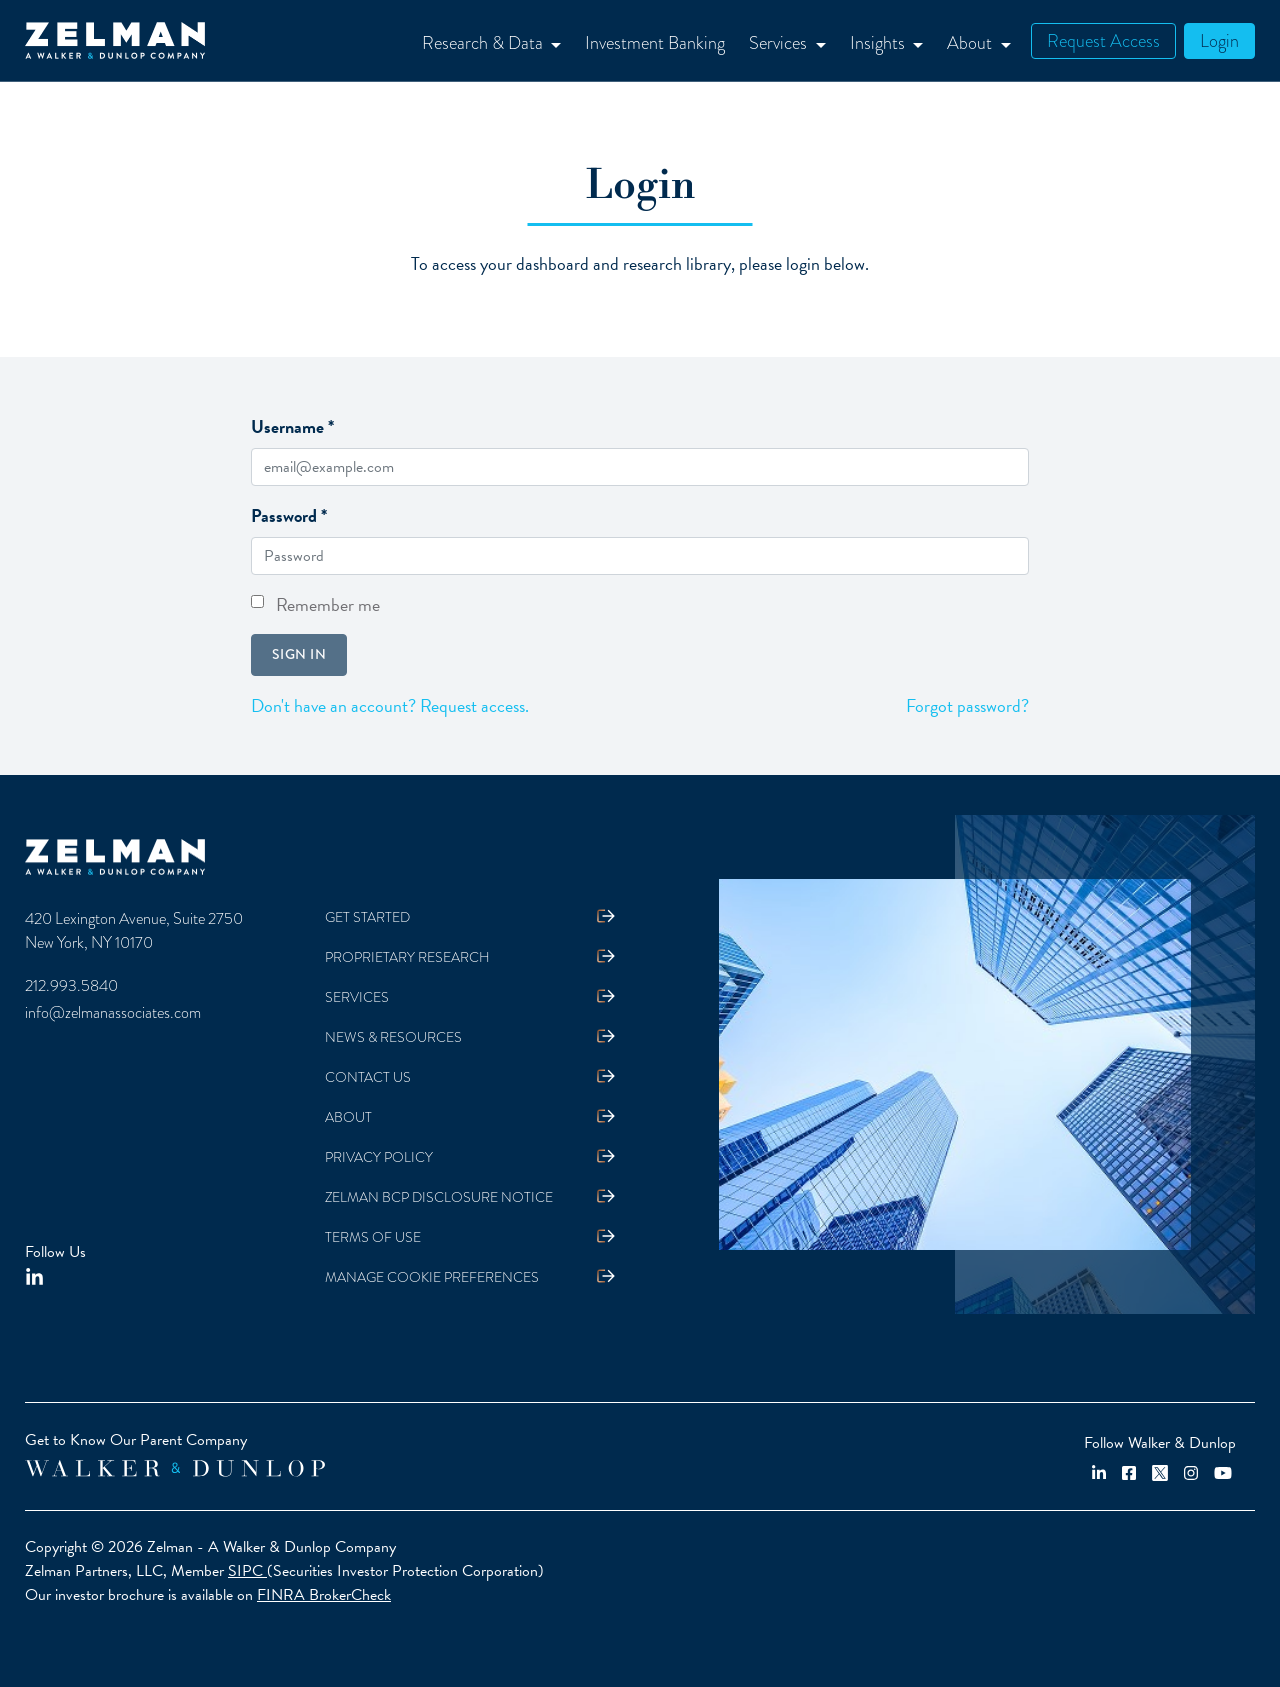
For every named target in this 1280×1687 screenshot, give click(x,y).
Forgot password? (967, 705)
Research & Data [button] (484, 42)
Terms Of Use (373, 1237)
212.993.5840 (71, 986)
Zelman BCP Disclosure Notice (439, 1197)
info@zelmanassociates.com (113, 1013)
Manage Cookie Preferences (432, 1277)
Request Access (1103, 40)
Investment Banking (655, 42)
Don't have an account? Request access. (390, 705)
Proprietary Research (407, 957)
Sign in (299, 654)
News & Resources (393, 1037)
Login (1219, 40)
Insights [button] (879, 42)
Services (357, 997)
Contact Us (368, 1077)
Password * (289, 515)
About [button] (971, 42)
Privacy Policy (379, 1157)
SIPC (247, 1571)
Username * (292, 426)
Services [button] (780, 42)
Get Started (367, 917)
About (348, 1117)
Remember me (328, 604)
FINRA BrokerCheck (324, 1595)
